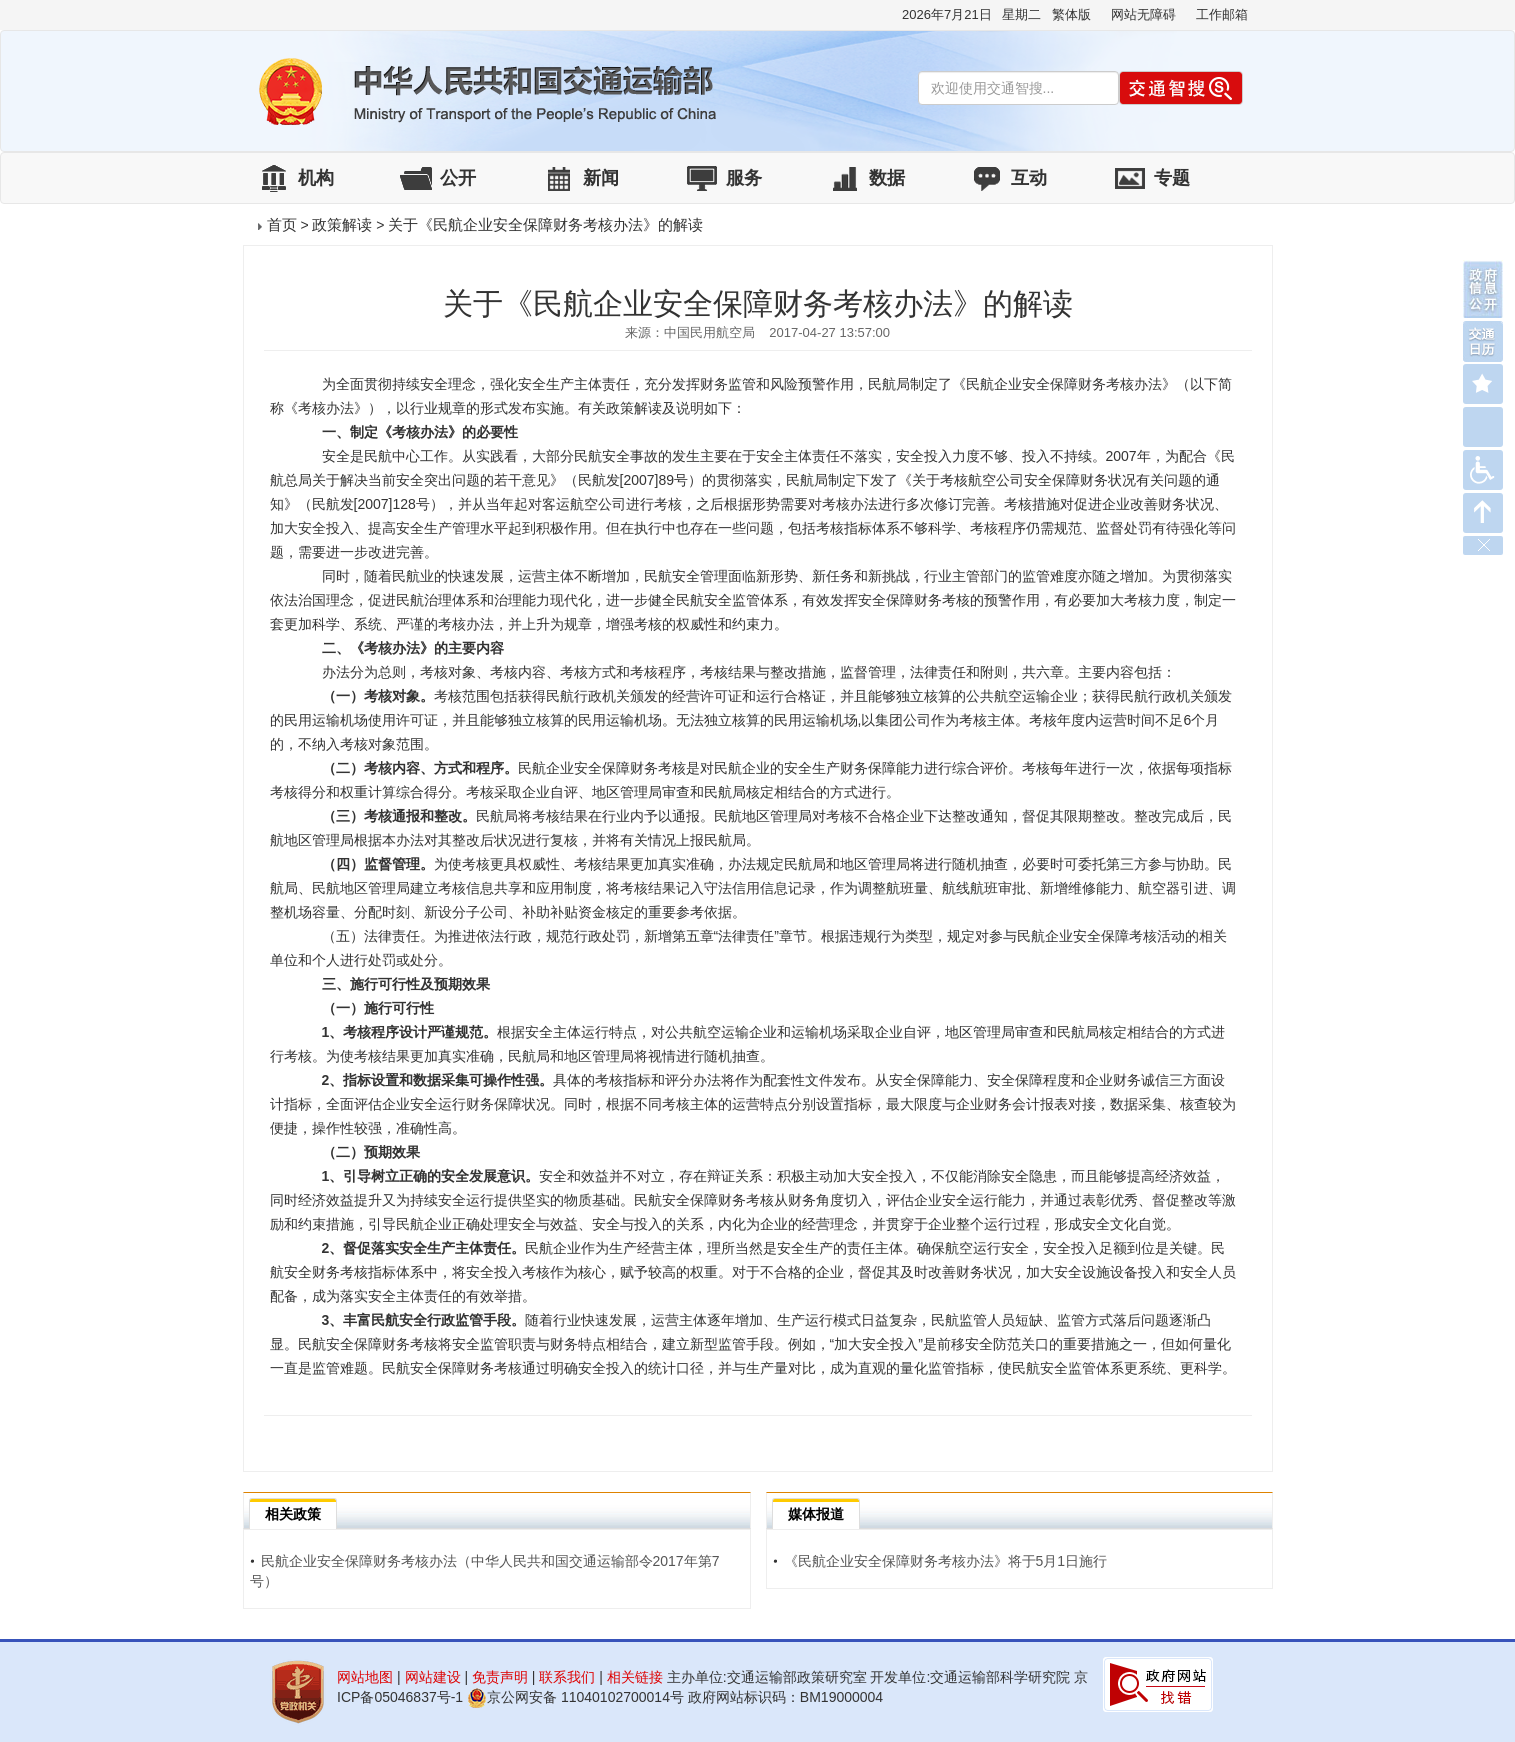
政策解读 (342, 224)
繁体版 (1071, 14)
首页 (282, 224)
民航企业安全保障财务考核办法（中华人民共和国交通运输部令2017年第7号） (485, 1571)
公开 (458, 178)
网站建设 (433, 1677)
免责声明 (500, 1677)
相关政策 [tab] (293, 1514)
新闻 (601, 178)
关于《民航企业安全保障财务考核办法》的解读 (545, 224)
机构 (316, 178)
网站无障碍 (1143, 14)
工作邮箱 (1222, 14)
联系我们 (567, 1677)
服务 (744, 178)
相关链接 (635, 1677)
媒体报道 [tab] (816, 1514)
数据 (887, 178)
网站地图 (365, 1677)
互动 (1029, 178)
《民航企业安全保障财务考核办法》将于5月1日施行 (940, 1561)
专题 (1172, 178)
